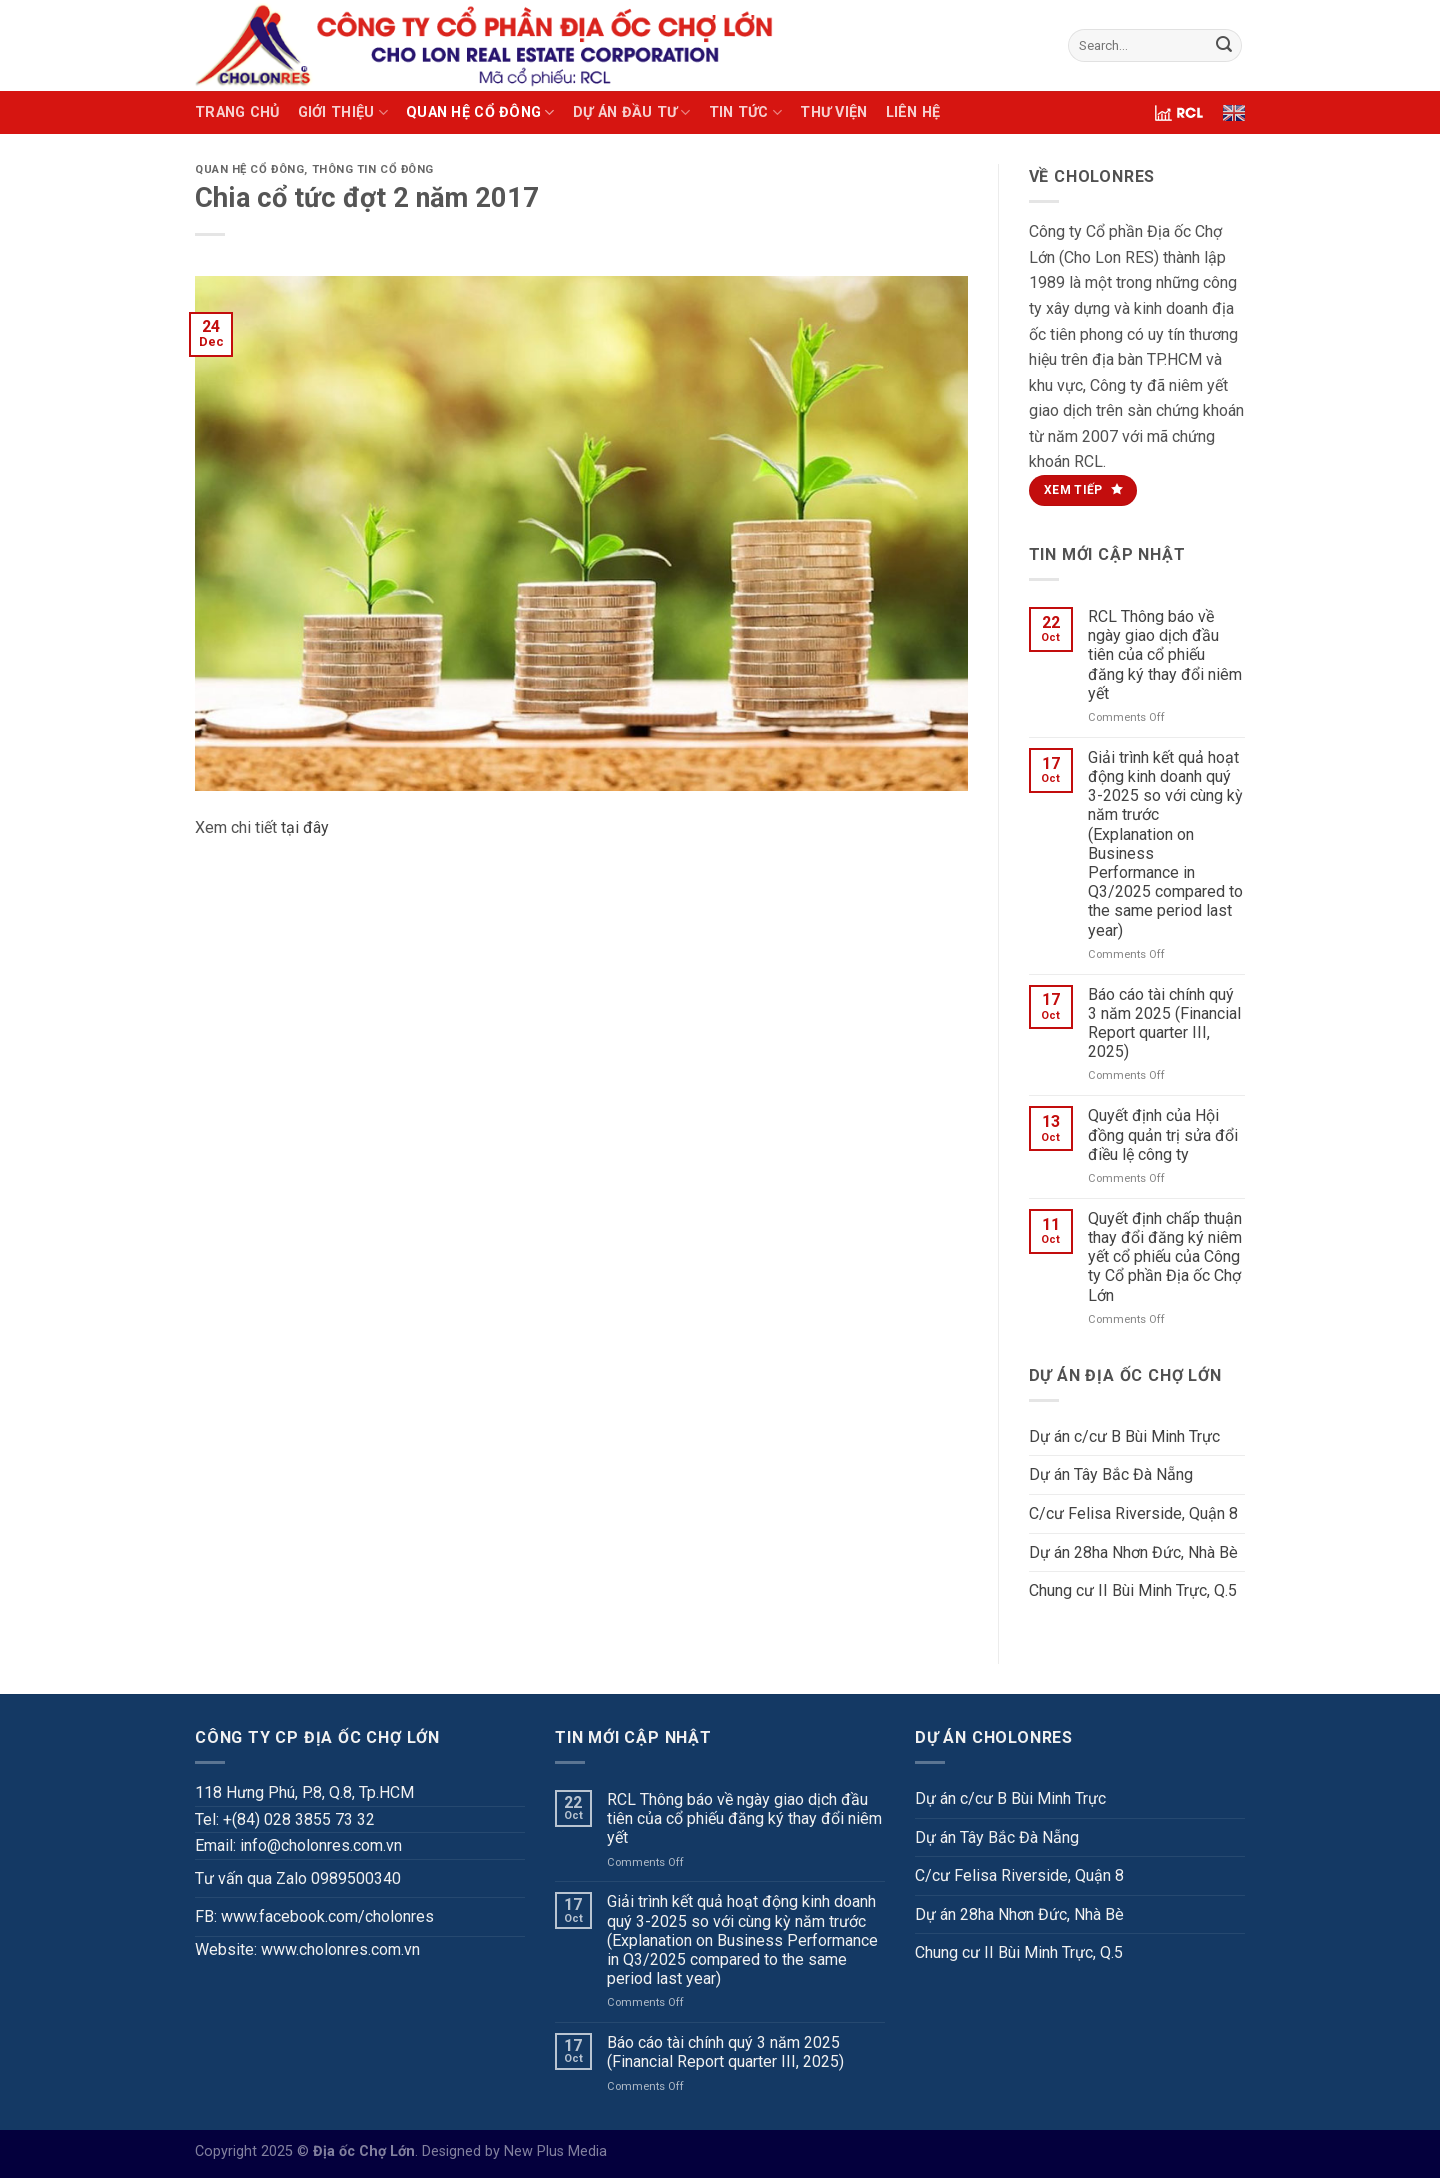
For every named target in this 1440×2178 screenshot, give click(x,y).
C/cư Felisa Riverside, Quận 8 (1133, 1513)
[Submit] (1224, 46)
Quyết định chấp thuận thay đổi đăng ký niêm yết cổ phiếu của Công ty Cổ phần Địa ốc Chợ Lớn (1165, 1257)
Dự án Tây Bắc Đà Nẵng (1111, 1474)
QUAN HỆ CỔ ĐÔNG (480, 112)
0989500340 (356, 1878)
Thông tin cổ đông (373, 169)
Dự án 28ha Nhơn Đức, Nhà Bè (1133, 1552)
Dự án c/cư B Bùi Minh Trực (1124, 1436)
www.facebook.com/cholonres (327, 1916)
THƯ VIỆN (833, 112)
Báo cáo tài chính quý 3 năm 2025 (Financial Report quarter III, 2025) (1164, 1023)
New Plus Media (555, 2151)
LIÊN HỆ (913, 112)
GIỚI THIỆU (343, 112)
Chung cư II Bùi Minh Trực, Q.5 (1133, 1590)
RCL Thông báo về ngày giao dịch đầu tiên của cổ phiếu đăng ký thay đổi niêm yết (1165, 655)
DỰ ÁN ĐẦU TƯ (632, 112)
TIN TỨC (746, 112)
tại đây (305, 827)
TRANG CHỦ (237, 112)
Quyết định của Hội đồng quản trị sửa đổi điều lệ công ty (1163, 1134)
